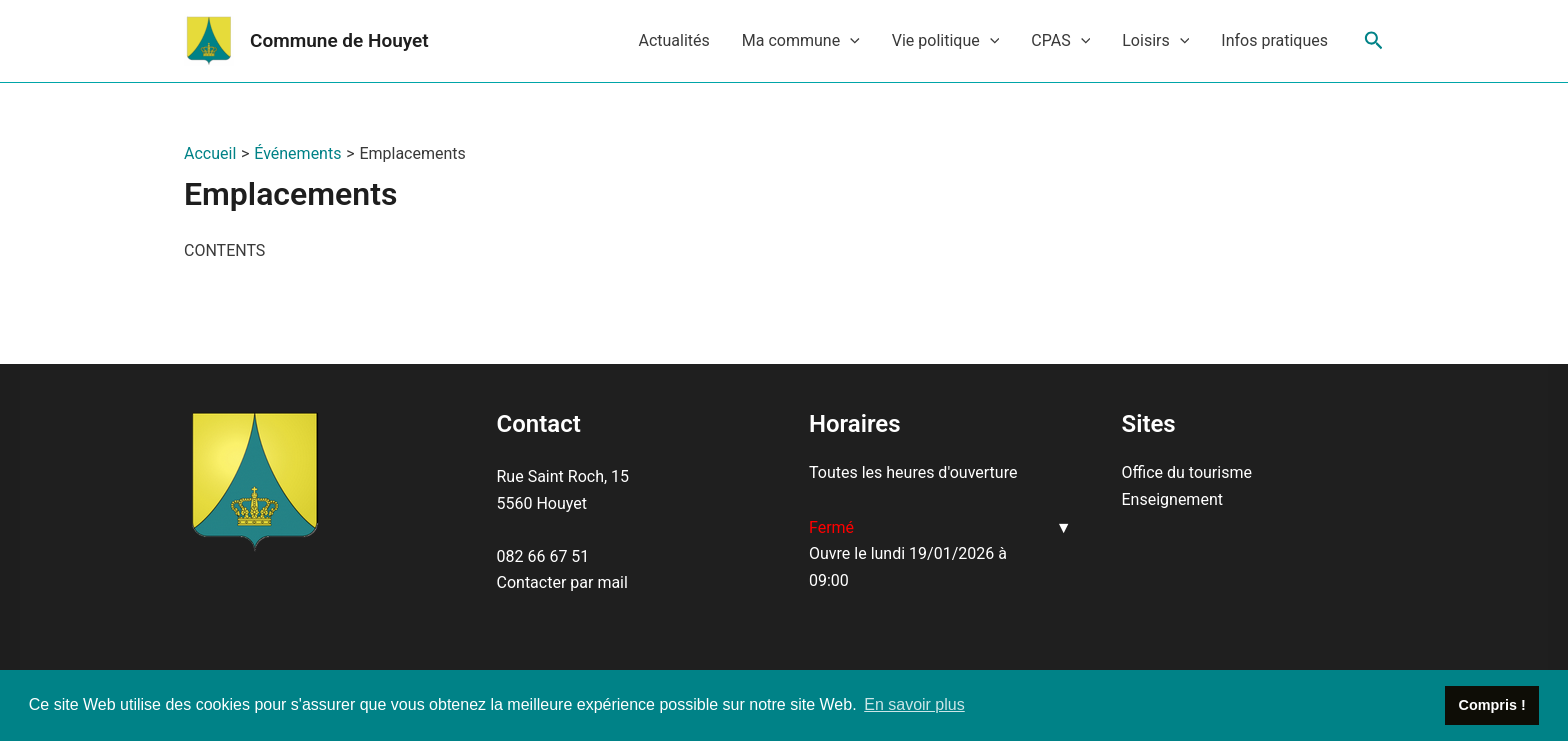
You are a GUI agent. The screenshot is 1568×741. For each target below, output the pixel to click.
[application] (850, 41)
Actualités (673, 40)
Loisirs (1155, 41)
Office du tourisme (1187, 472)
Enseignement (1172, 499)
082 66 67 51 (543, 556)
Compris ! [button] (1492, 705)
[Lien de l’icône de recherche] (1374, 41)
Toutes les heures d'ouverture (913, 472)
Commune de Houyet (339, 40)
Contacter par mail (562, 582)
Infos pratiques (1274, 40)
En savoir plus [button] (914, 704)
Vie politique (946, 41)
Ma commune (801, 41)
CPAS (1060, 41)
